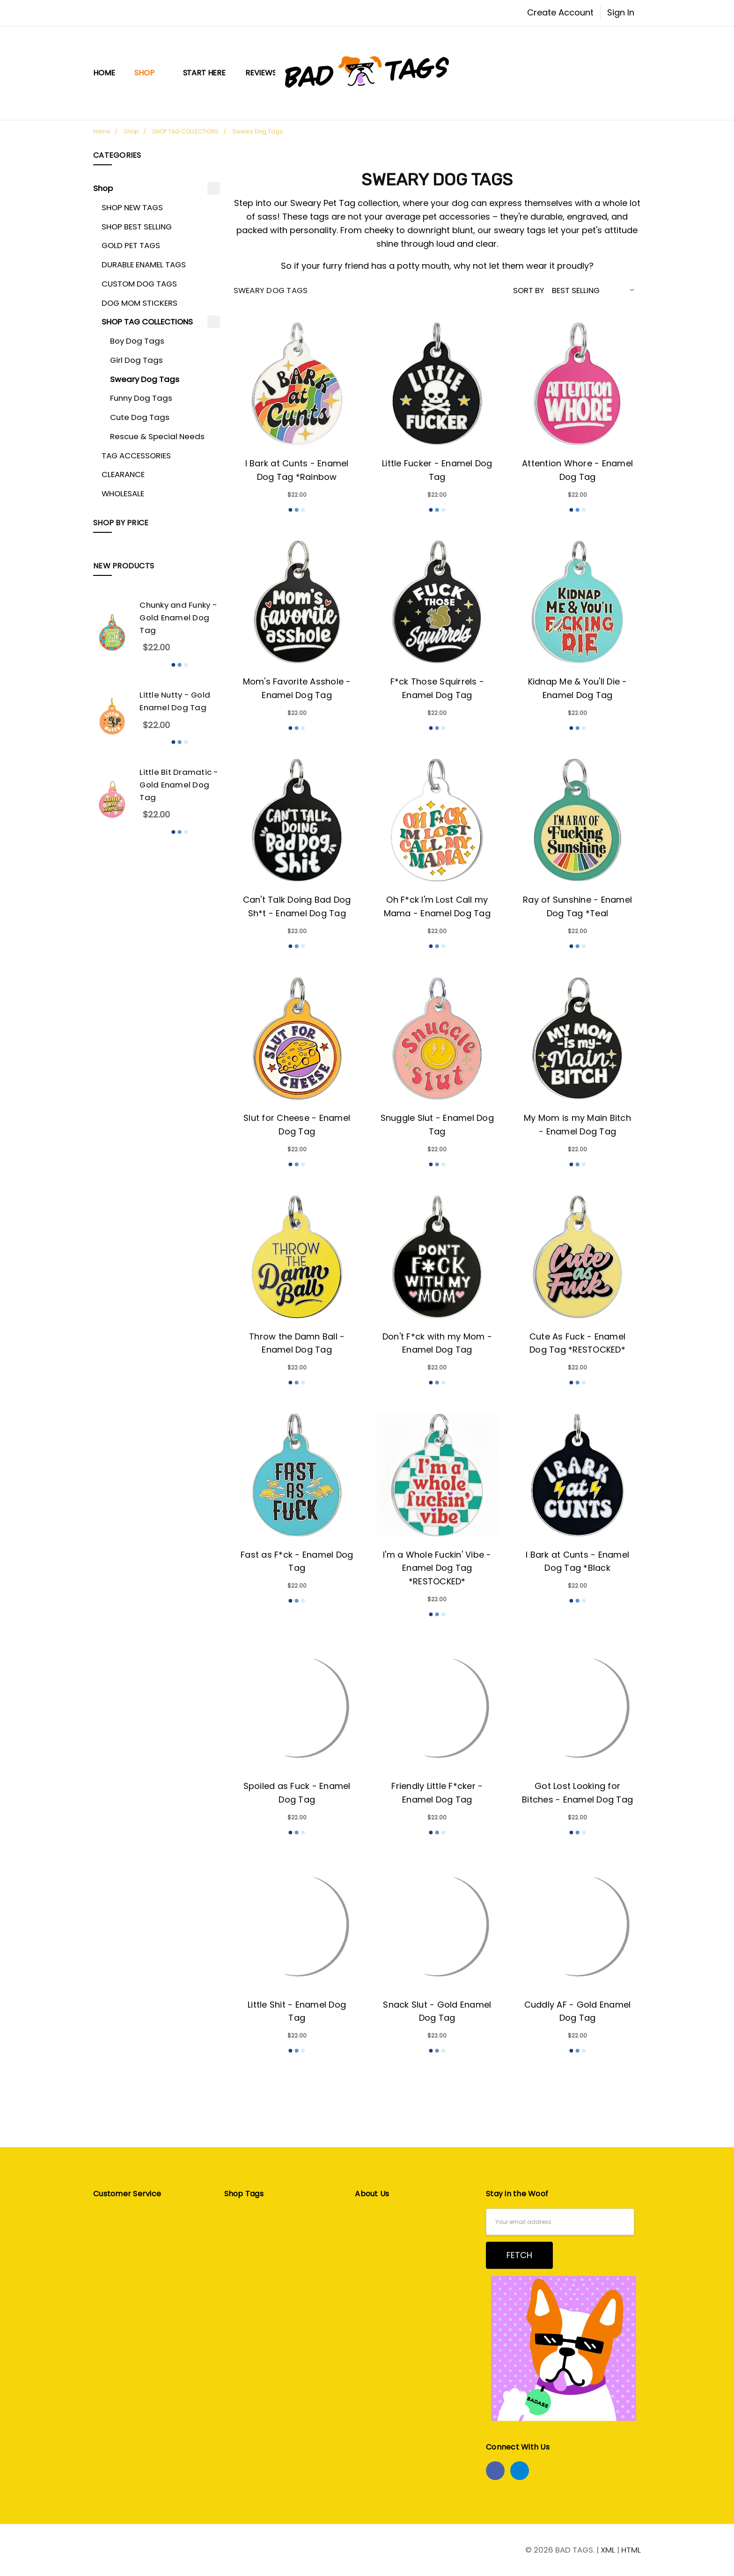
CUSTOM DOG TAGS (139, 283)
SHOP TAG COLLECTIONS (147, 321)
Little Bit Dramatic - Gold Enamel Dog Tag (178, 784)
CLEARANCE (123, 474)
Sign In (620, 12)
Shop (148, 72)
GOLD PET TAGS (131, 245)
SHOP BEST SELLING (137, 226)
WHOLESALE (123, 493)
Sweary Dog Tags (144, 379)
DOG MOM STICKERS (139, 303)
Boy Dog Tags (137, 340)
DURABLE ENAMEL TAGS (144, 264)
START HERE (204, 72)
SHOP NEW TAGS (132, 207)
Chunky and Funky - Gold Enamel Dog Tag (178, 617)
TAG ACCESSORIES (136, 455)
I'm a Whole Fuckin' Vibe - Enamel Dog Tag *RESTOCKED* (437, 1568)
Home (104, 72)
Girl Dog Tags (136, 360)
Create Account (560, 12)
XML (608, 2549)
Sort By (528, 290)
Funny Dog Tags (141, 398)
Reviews (261, 72)
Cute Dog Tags (139, 417)
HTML (631, 2549)
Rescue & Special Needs (157, 436)
